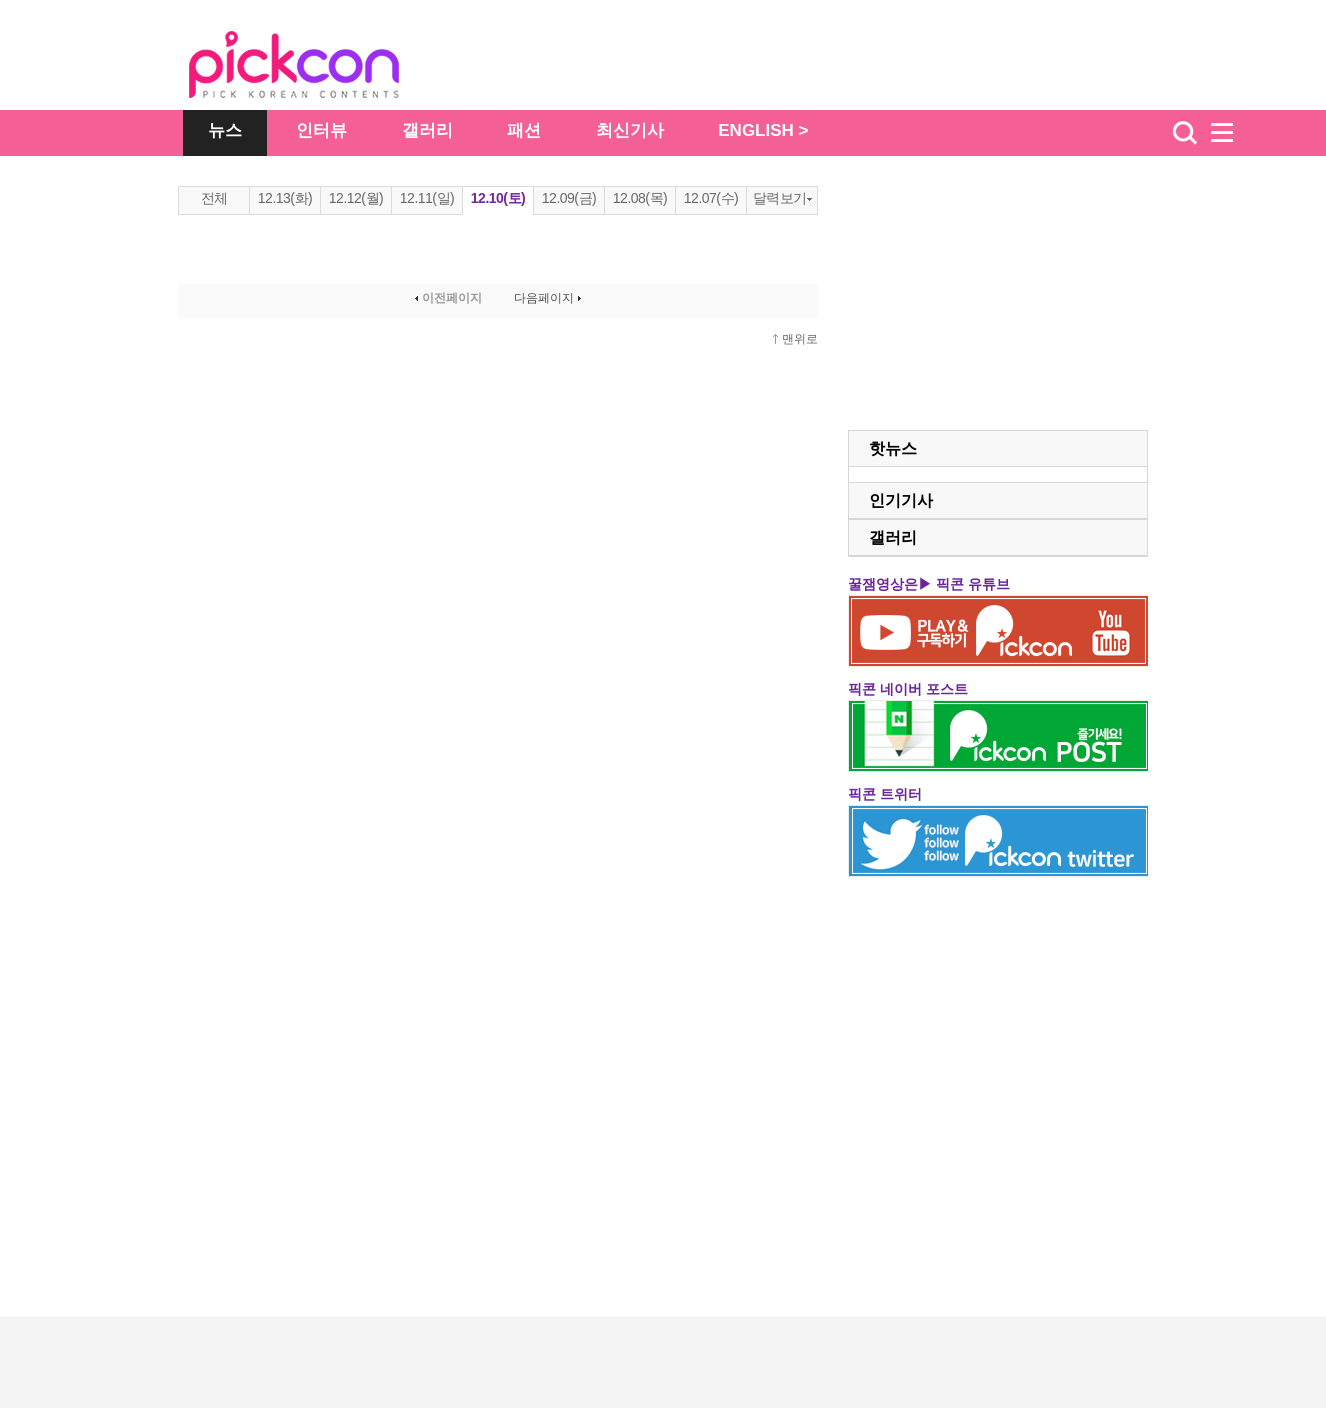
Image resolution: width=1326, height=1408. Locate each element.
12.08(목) (640, 198)
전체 (214, 198)
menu (1231, 133)
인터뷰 (321, 130)
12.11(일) (427, 198)
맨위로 (800, 339)
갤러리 (427, 130)
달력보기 (782, 198)
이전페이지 (446, 298)
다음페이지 (549, 298)
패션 (524, 130)
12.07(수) (711, 198)
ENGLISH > (763, 130)
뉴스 (225, 130)
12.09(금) (569, 198)
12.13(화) (285, 198)
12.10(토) (498, 198)
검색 (1185, 133)
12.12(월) (356, 198)
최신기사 (630, 130)
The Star (324, 68)
